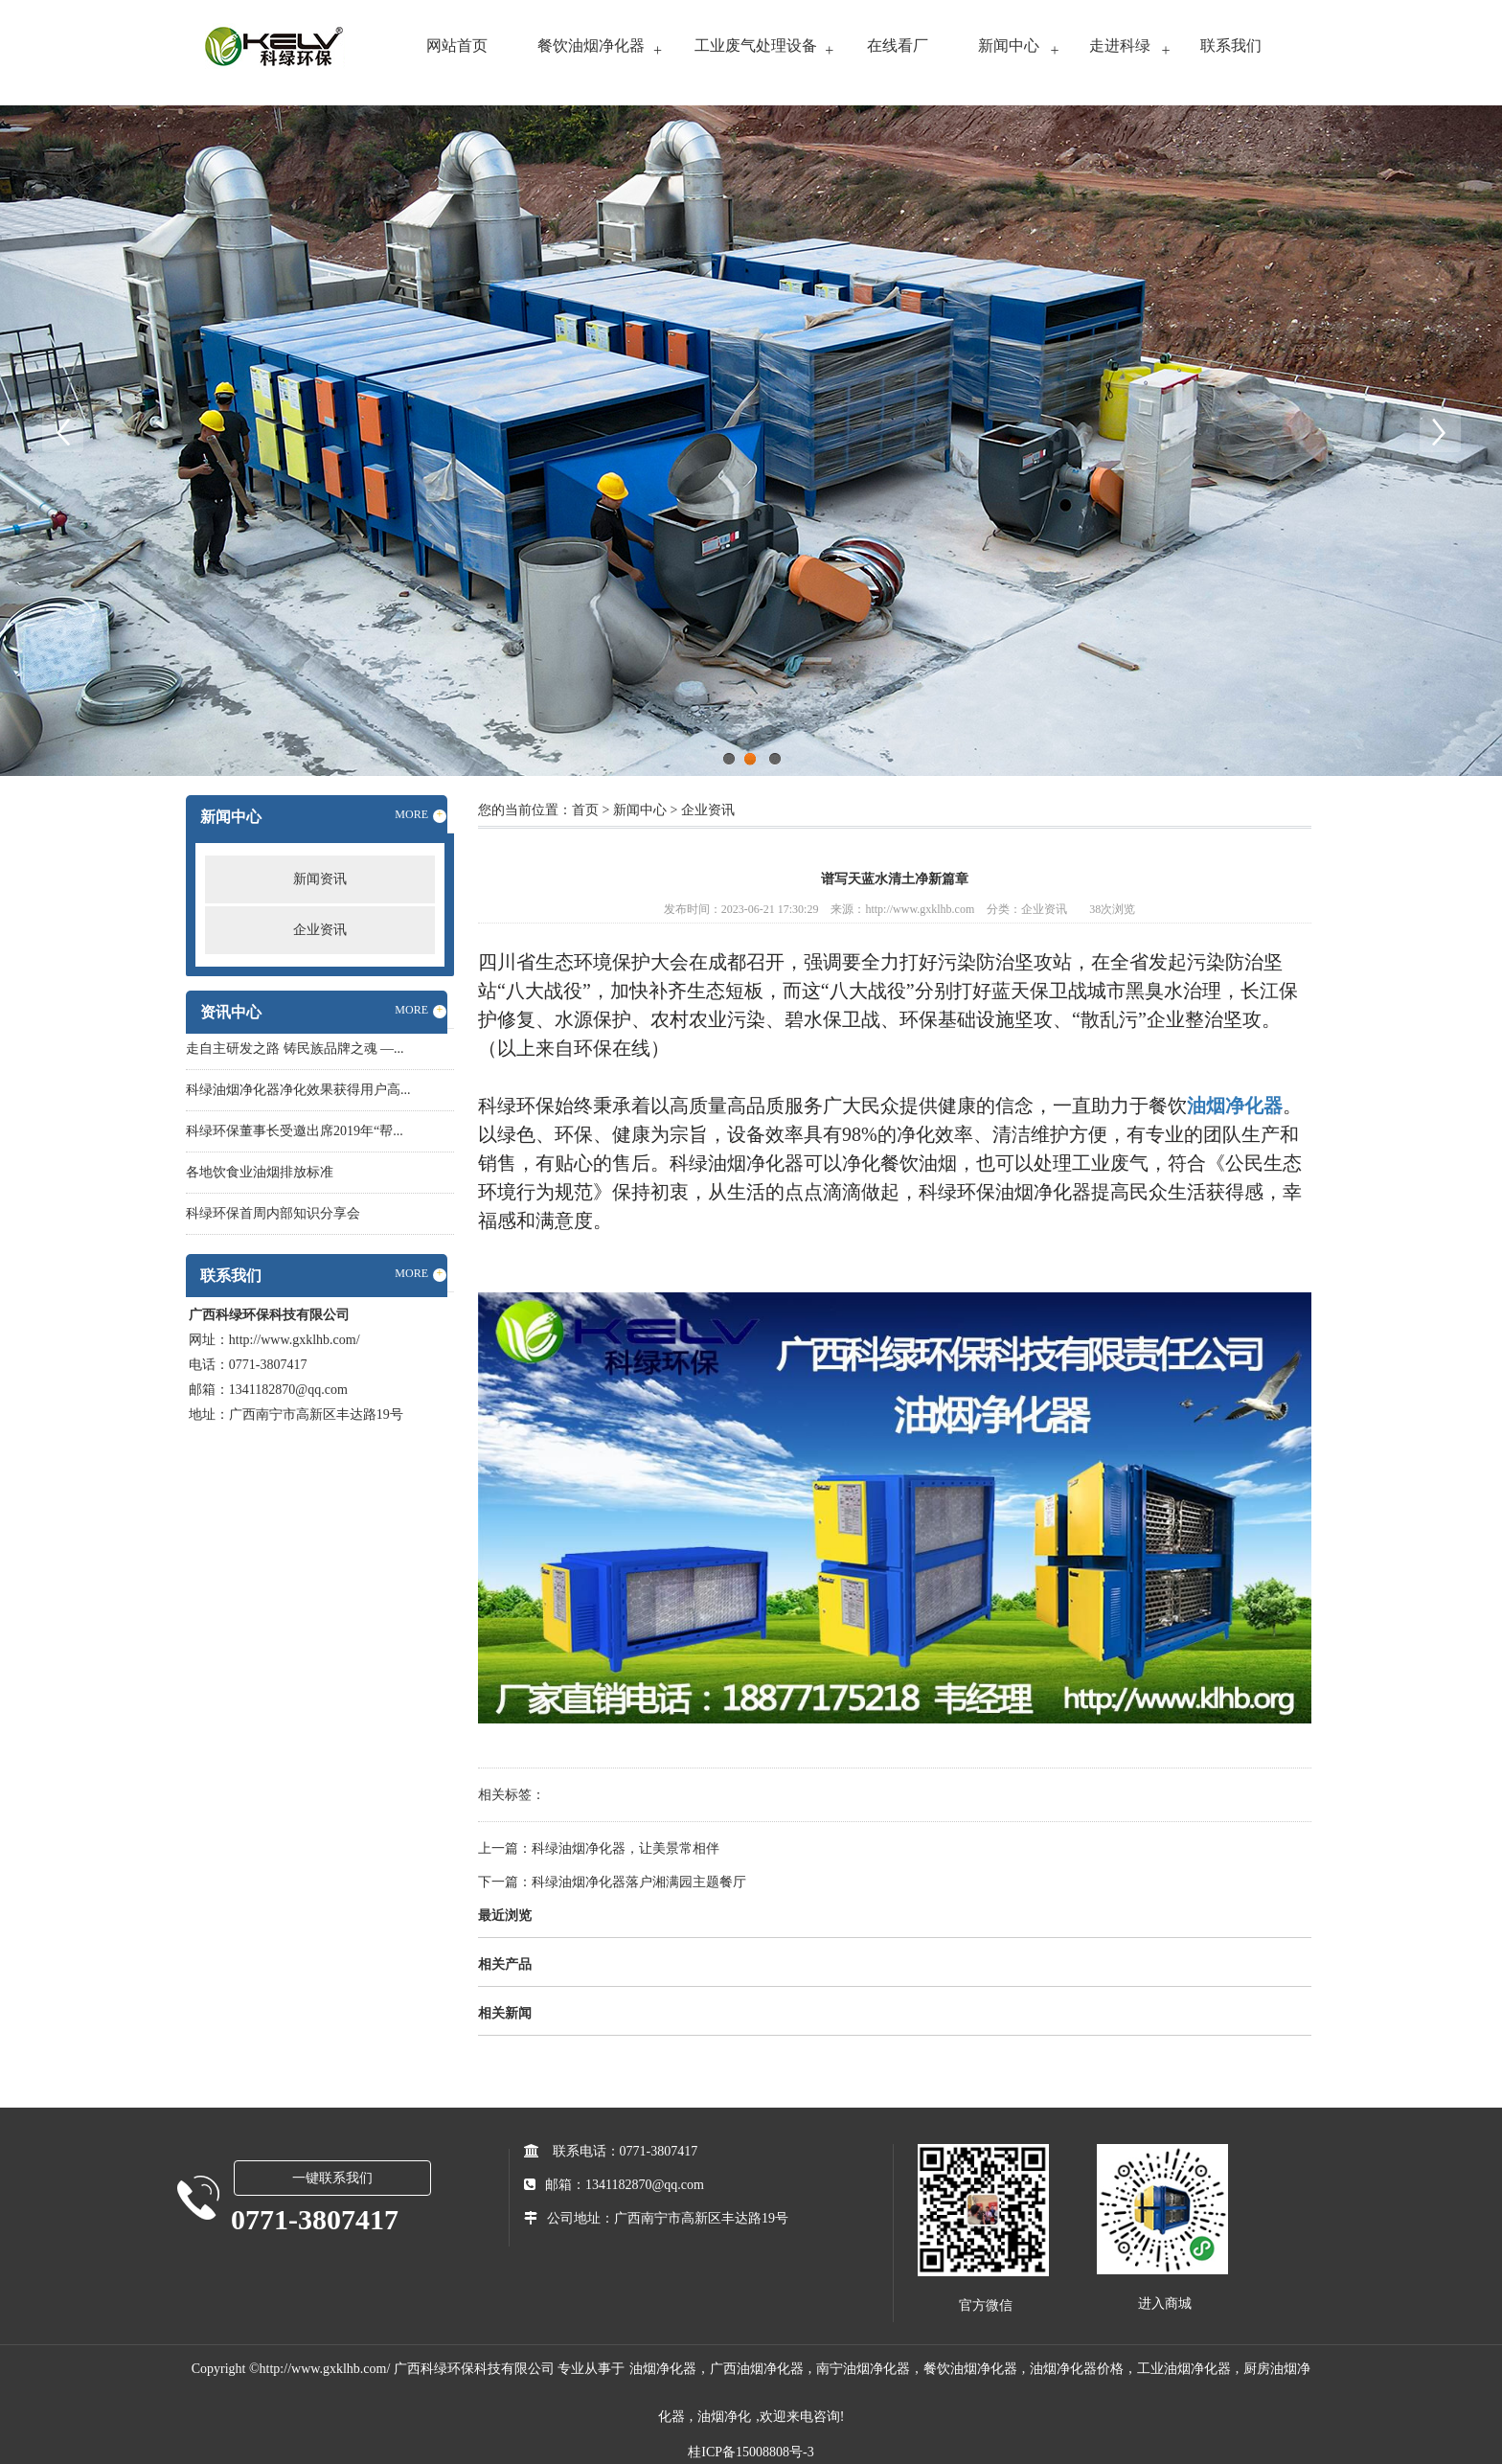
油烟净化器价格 (1077, 2368)
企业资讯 (320, 930)
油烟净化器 (662, 2368)
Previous (62, 431)
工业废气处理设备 (755, 45)
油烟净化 (724, 2416)
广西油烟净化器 (757, 2368)
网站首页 (457, 45)
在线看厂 (897, 45)
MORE (420, 815)
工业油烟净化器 (1184, 2368)
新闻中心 (1008, 45)
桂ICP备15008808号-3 (750, 2452)
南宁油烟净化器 (863, 2368)
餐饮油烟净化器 (591, 45)
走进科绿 (1119, 45)
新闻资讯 (320, 879)
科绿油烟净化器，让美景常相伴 (625, 1848)
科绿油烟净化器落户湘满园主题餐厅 (639, 1882)
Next (1440, 431)
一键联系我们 (332, 2178)
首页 (585, 810)
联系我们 (1231, 45)
